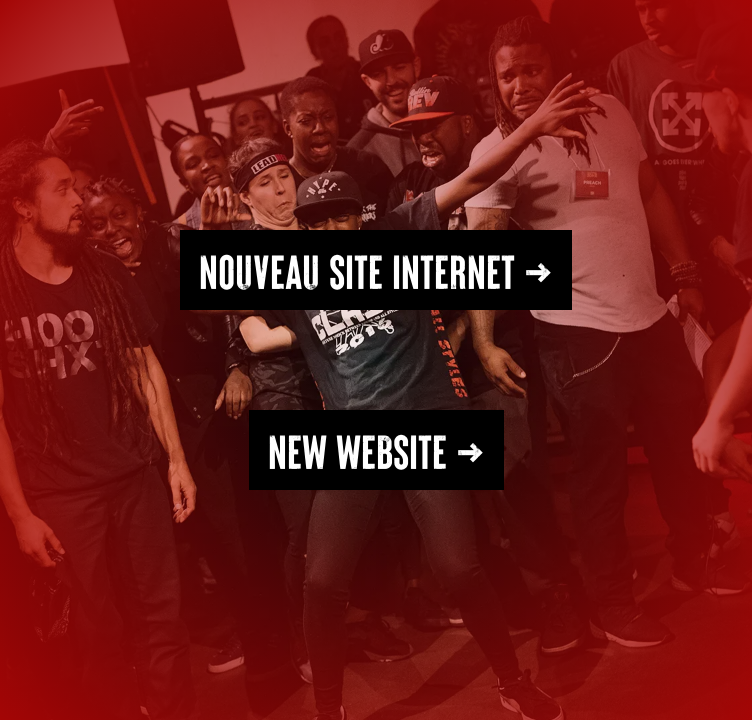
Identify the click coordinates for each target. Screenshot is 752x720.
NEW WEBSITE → (376, 450)
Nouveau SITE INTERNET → (376, 270)
